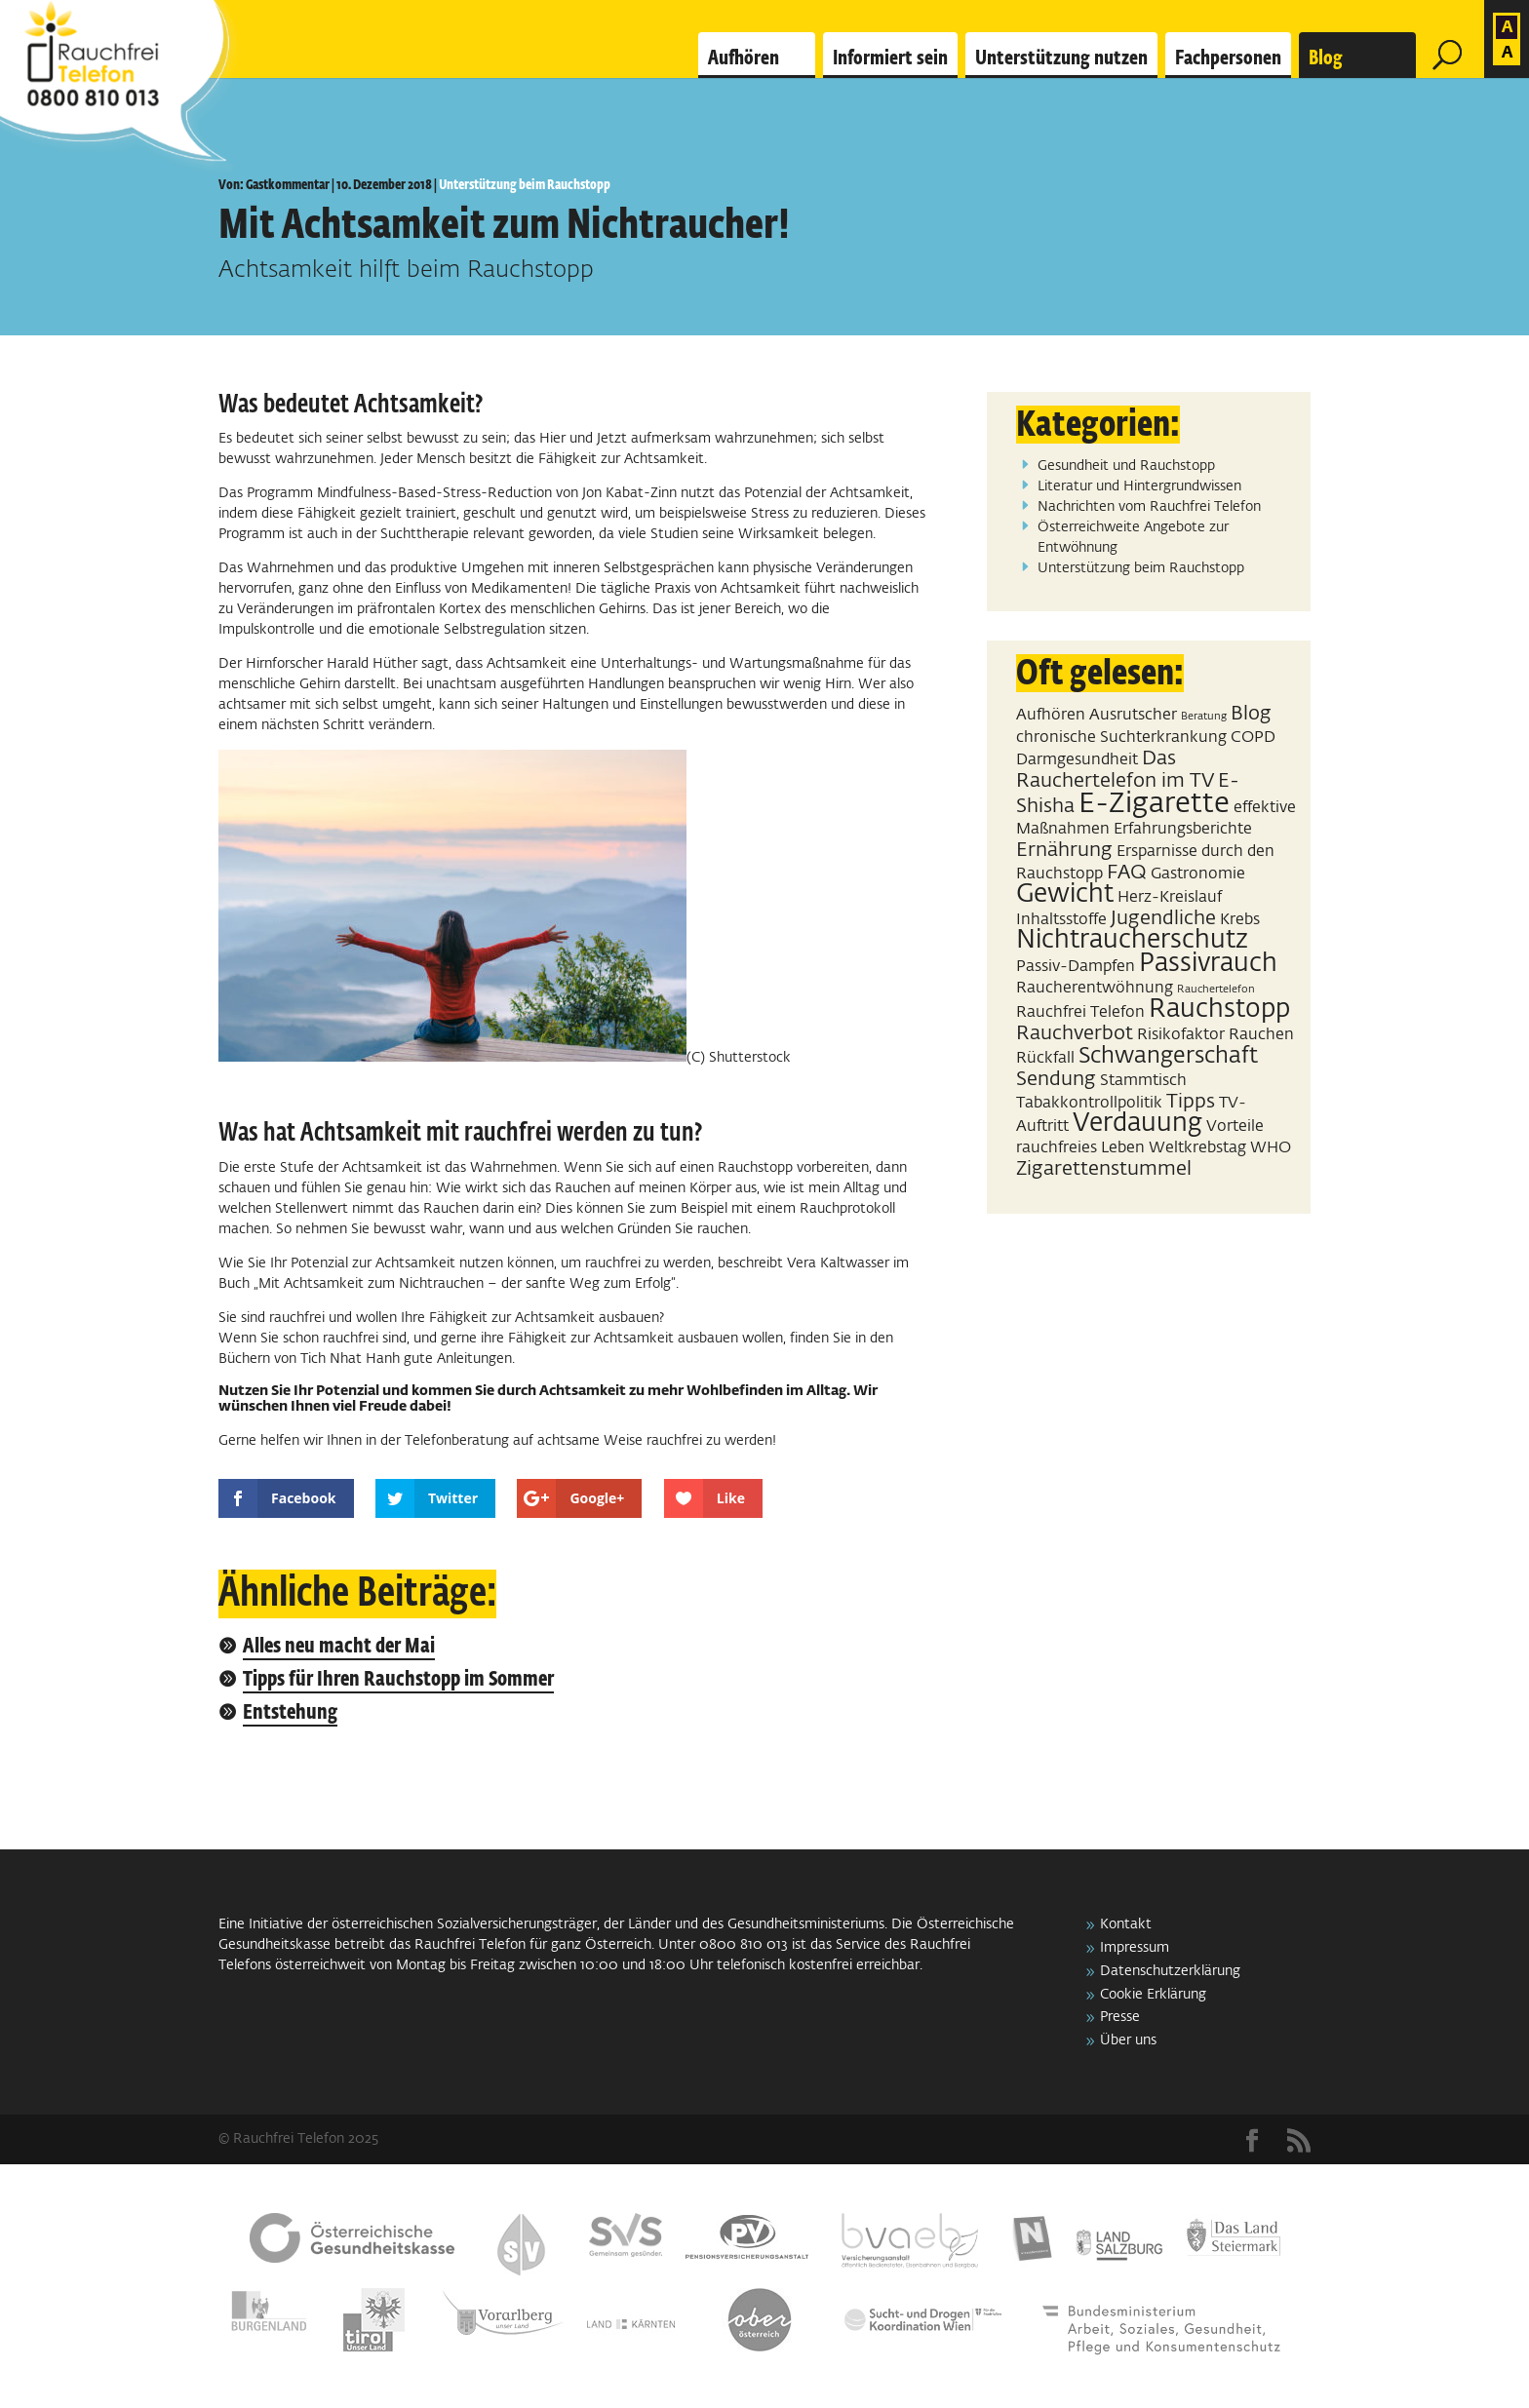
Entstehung (290, 1713)
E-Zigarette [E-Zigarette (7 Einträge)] (1154, 804)
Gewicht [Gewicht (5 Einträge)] (1065, 895)
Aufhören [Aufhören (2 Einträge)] (1050, 715)
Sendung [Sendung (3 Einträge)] (1056, 1079)
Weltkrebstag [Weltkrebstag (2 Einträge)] (1197, 1148)
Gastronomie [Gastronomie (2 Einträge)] (1198, 874)
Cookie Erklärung (1153, 1994)
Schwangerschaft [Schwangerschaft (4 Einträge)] (1168, 1056)
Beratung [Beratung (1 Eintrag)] (1204, 716)
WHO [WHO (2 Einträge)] (1270, 1148)
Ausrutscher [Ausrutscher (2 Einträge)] (1133, 715)
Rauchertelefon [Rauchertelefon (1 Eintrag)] (1216, 989)
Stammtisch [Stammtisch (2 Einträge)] (1143, 1080)
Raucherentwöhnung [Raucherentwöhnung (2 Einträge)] (1094, 988)
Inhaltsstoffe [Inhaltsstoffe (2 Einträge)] (1061, 920)
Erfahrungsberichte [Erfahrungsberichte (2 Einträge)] (1183, 829)
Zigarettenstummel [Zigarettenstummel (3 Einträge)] (1104, 1169)
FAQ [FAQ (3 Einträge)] (1127, 872)
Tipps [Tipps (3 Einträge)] (1190, 1101)
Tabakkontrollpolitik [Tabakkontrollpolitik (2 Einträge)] (1089, 1103)
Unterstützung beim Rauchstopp (524, 185)
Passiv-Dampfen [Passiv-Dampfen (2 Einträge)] (1075, 966)
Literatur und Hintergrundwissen (1139, 486)
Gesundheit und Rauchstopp (1126, 466)
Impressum (1134, 1948)
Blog (1326, 58)
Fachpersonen (1228, 58)
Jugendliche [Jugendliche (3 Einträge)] (1163, 918)
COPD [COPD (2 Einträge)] (1253, 737)
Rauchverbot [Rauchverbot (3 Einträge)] (1074, 1033)
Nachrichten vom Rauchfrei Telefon (1149, 507)
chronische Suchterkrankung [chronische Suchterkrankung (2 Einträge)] (1121, 737)
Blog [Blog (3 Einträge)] (1251, 713)
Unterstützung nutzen (1061, 58)
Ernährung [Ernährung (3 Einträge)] (1064, 850)
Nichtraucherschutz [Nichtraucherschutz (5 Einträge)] (1132, 940)
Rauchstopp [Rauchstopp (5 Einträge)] (1219, 1010)
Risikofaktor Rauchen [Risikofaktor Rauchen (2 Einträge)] (1215, 1035)
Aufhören (743, 58)
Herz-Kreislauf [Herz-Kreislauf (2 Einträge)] (1169, 897)
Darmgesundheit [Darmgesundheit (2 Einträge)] (1077, 760)
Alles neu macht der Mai (339, 1647)
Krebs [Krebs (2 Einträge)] (1240, 920)
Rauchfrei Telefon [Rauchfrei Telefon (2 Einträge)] (1080, 1012)
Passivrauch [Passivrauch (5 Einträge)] (1208, 964)
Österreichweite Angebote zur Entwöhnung (1133, 538)
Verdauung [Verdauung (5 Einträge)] (1137, 1124)
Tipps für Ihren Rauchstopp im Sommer (398, 1680)
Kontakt (1126, 1924)
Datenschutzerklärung (1170, 1971)
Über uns (1128, 2040)
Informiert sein (890, 58)
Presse (1120, 2017)
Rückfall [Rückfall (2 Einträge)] (1045, 1058)
